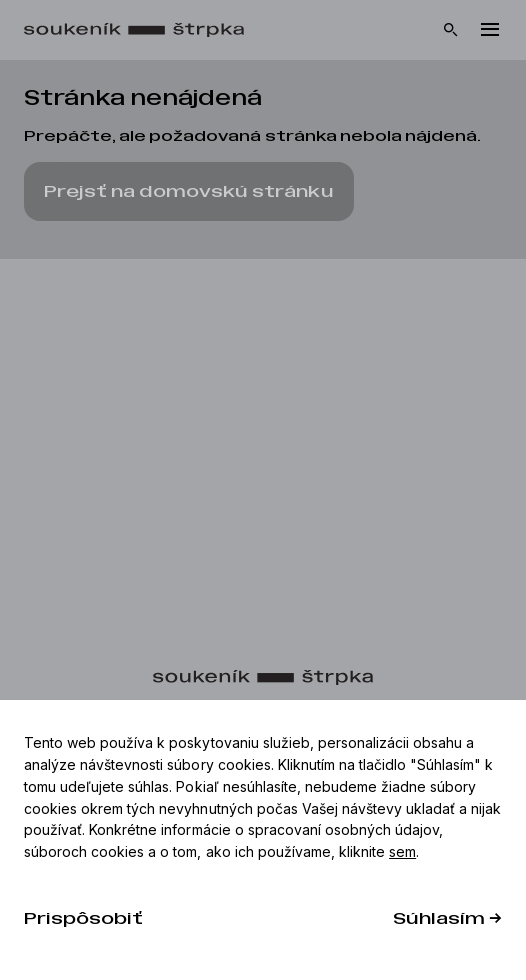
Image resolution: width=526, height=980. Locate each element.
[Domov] (144, 30)
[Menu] (490, 30)
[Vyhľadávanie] (451, 30)
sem (402, 851)
